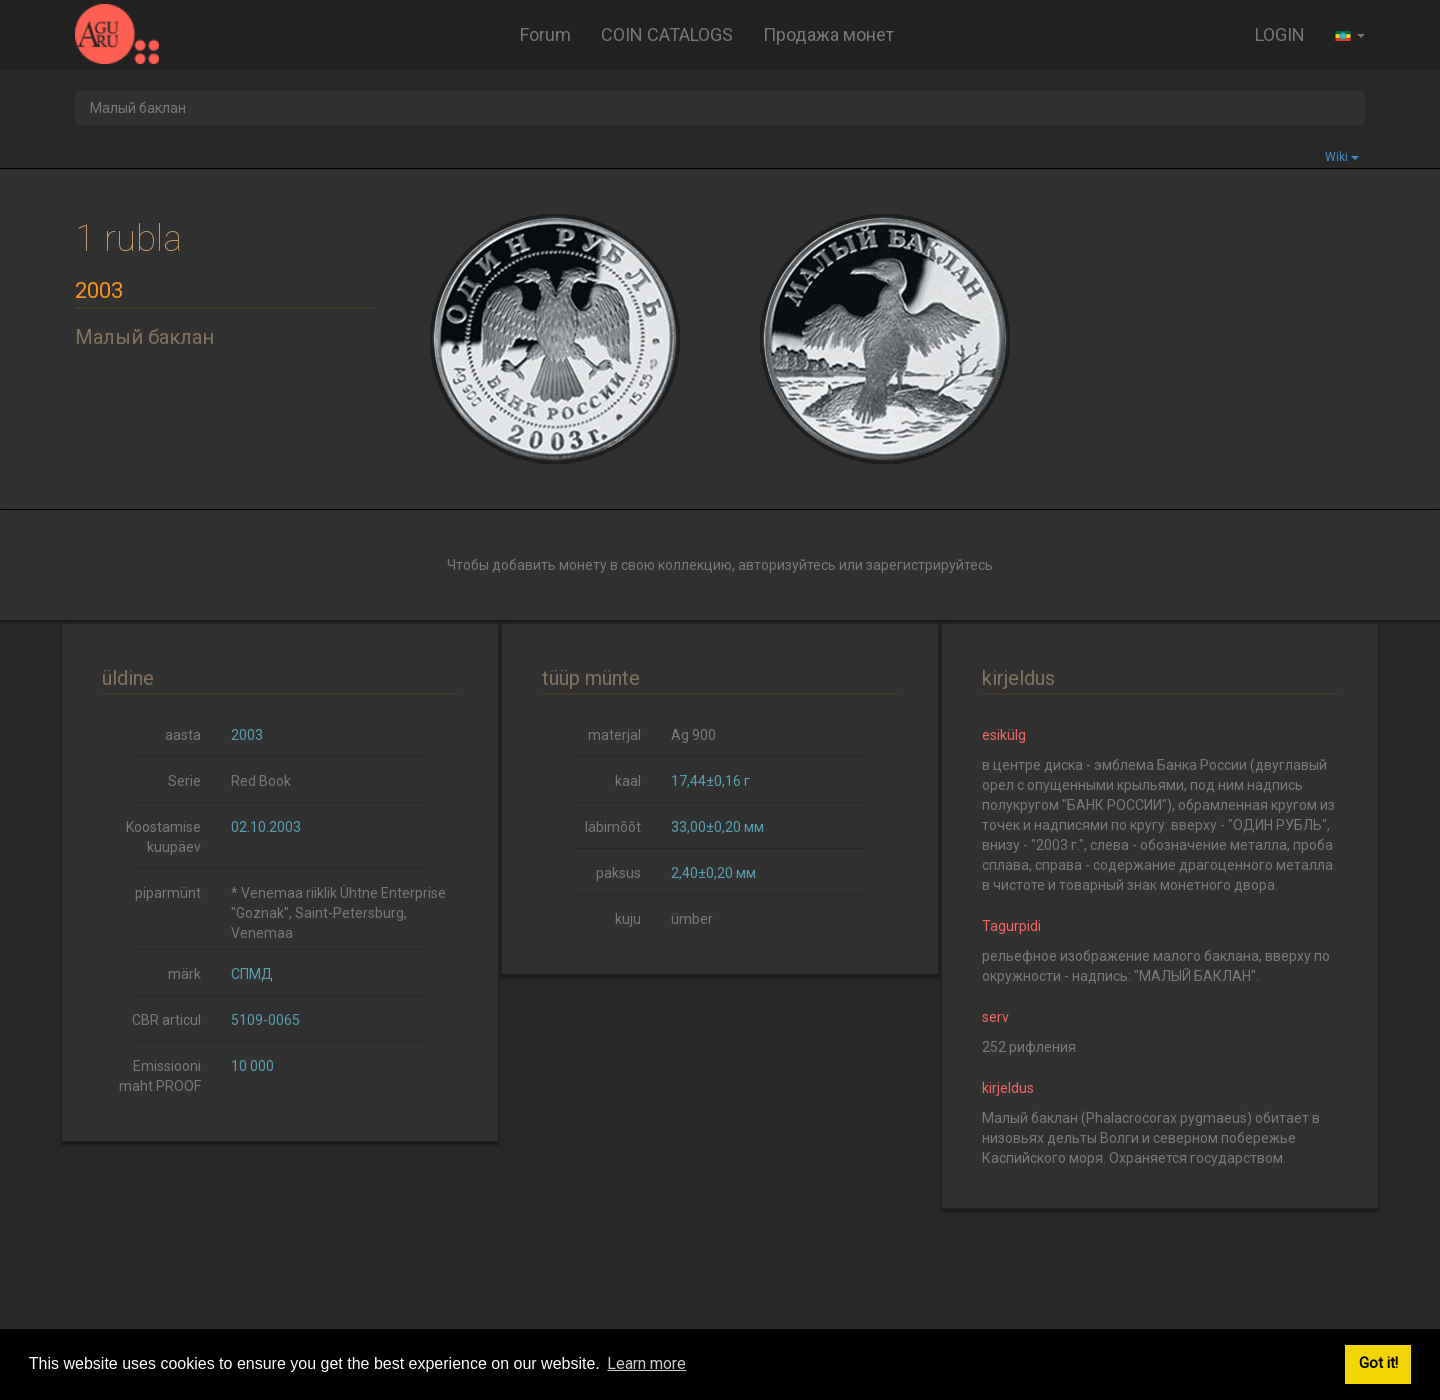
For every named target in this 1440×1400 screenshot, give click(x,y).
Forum (545, 34)
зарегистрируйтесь (929, 565)
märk (184, 974)
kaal (628, 781)
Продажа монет (828, 34)
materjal (614, 735)
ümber (692, 919)
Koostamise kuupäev (163, 837)
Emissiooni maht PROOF (160, 1076)
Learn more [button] (646, 1363)
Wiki (1342, 157)
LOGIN (1280, 34)
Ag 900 (693, 735)
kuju (628, 919)
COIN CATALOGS (667, 34)
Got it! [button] (1378, 1363)
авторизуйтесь (787, 565)
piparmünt (168, 893)
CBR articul (166, 1020)
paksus (618, 873)
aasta (183, 735)
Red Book (261, 781)
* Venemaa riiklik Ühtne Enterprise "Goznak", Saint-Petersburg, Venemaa (338, 913)
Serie (184, 781)
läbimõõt (613, 827)
